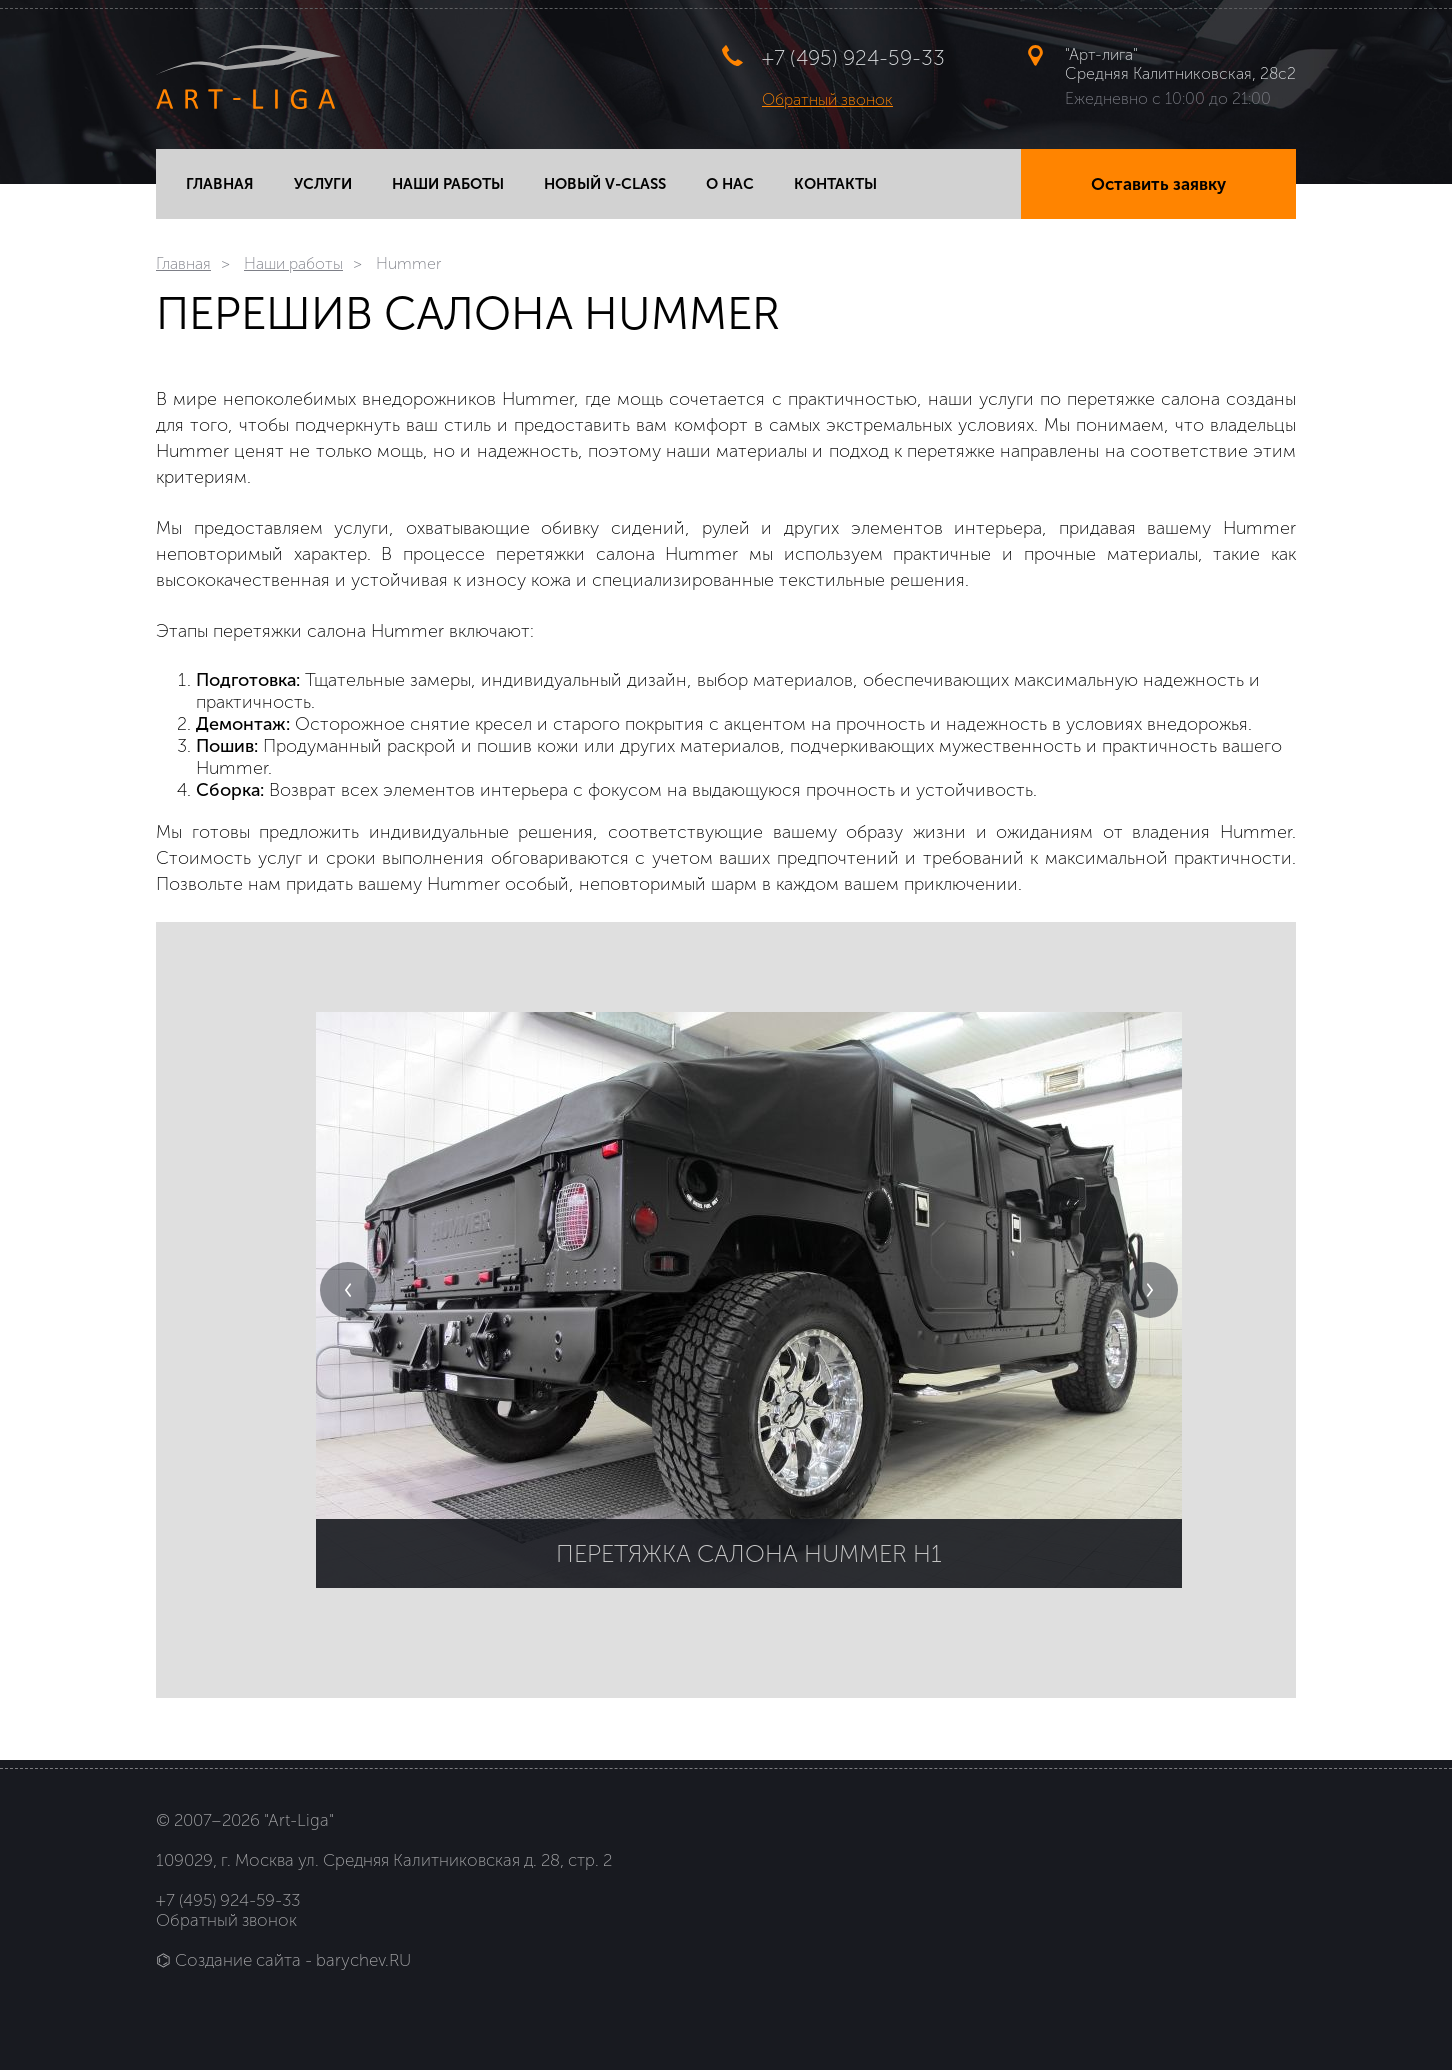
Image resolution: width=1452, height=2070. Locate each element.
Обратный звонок (827, 99)
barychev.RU (363, 1960)
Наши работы (293, 263)
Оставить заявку (1158, 184)
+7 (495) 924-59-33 (853, 57)
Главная (183, 263)
